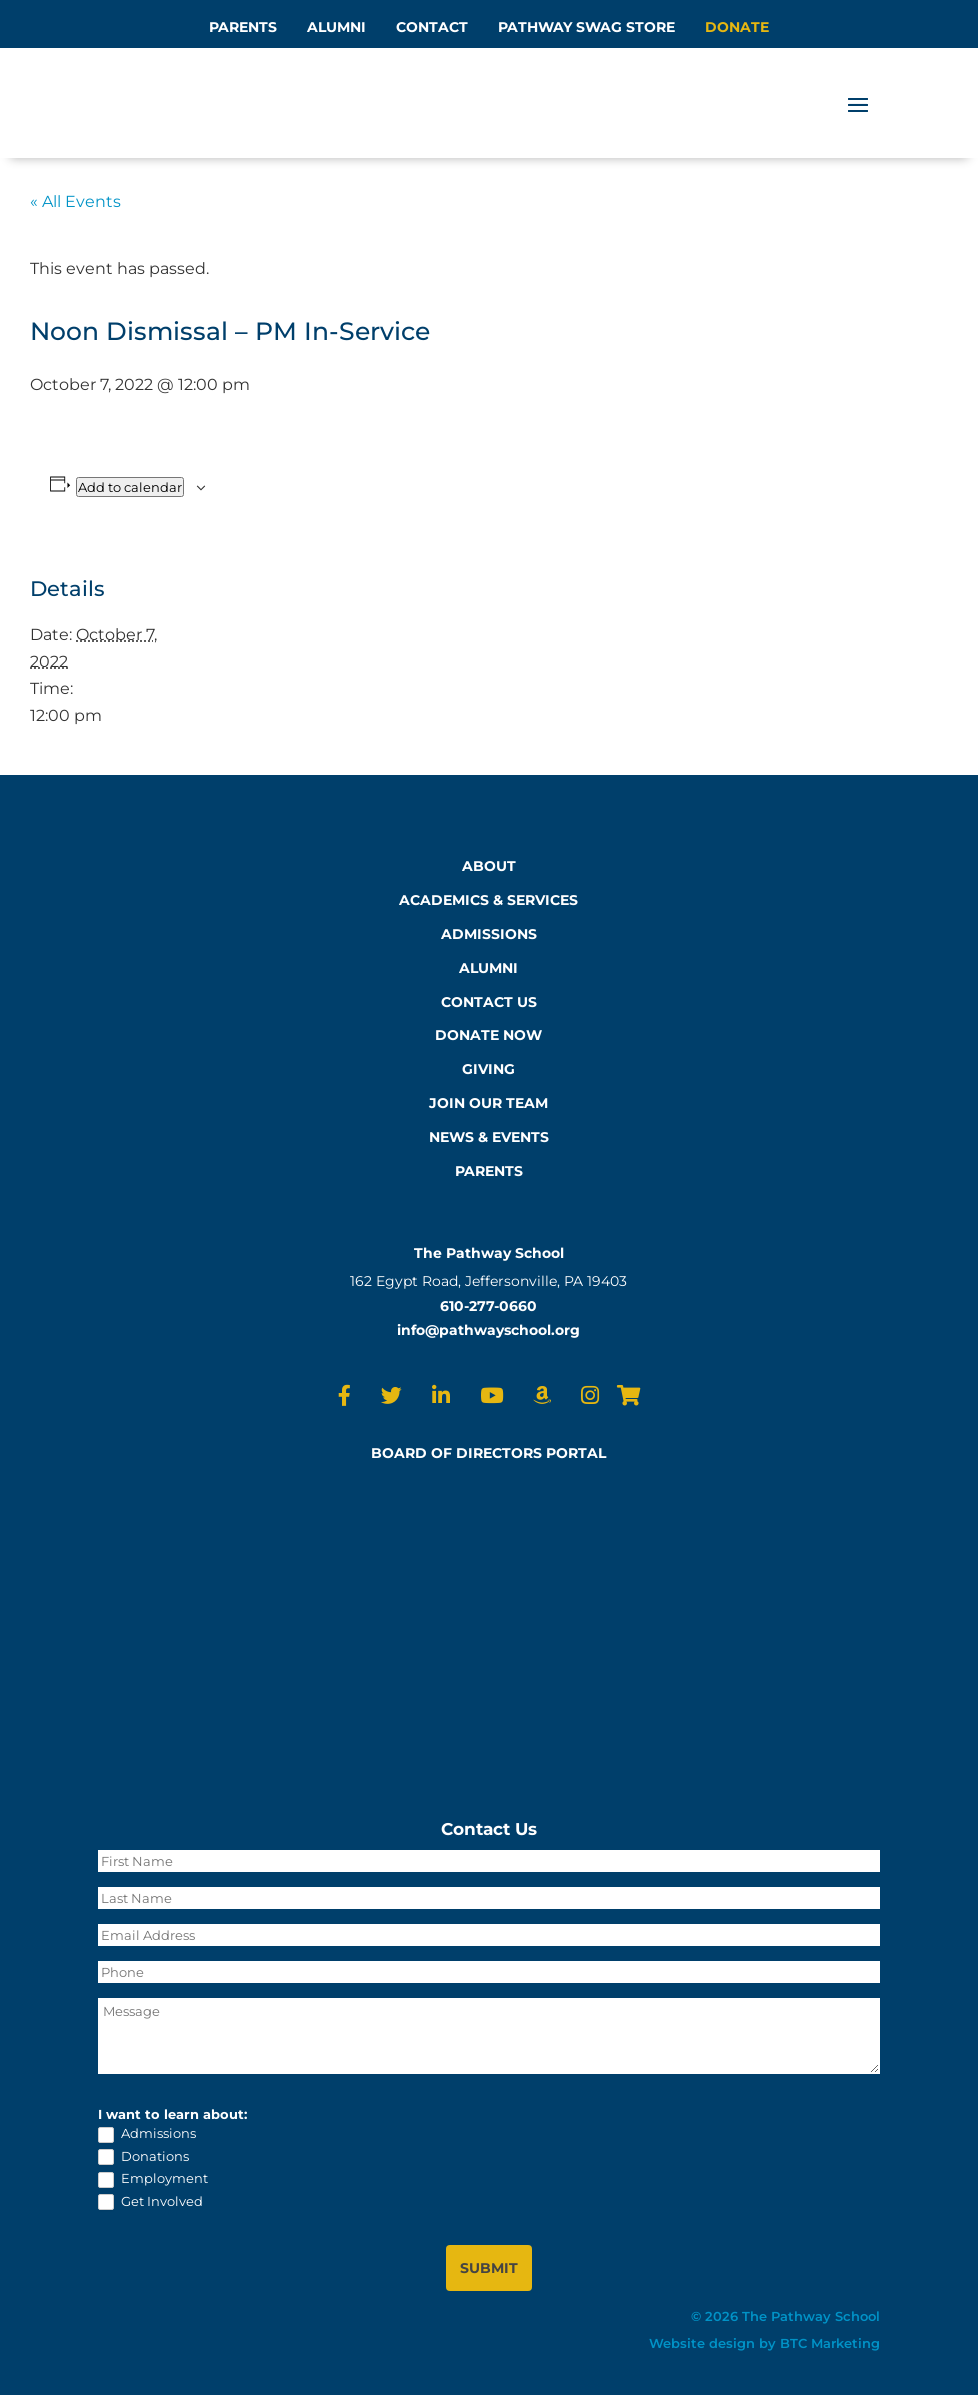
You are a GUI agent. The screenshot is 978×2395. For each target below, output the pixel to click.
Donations (143, 2157)
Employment (153, 2179)
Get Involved (150, 2202)
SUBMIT (489, 2268)
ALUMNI (336, 27)
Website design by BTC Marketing (764, 2343)
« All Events (75, 201)
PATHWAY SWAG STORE (586, 27)
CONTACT (432, 27)
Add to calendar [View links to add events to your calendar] (130, 487)
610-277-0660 (488, 1306)
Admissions (147, 2134)
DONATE (737, 27)
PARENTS (243, 27)
